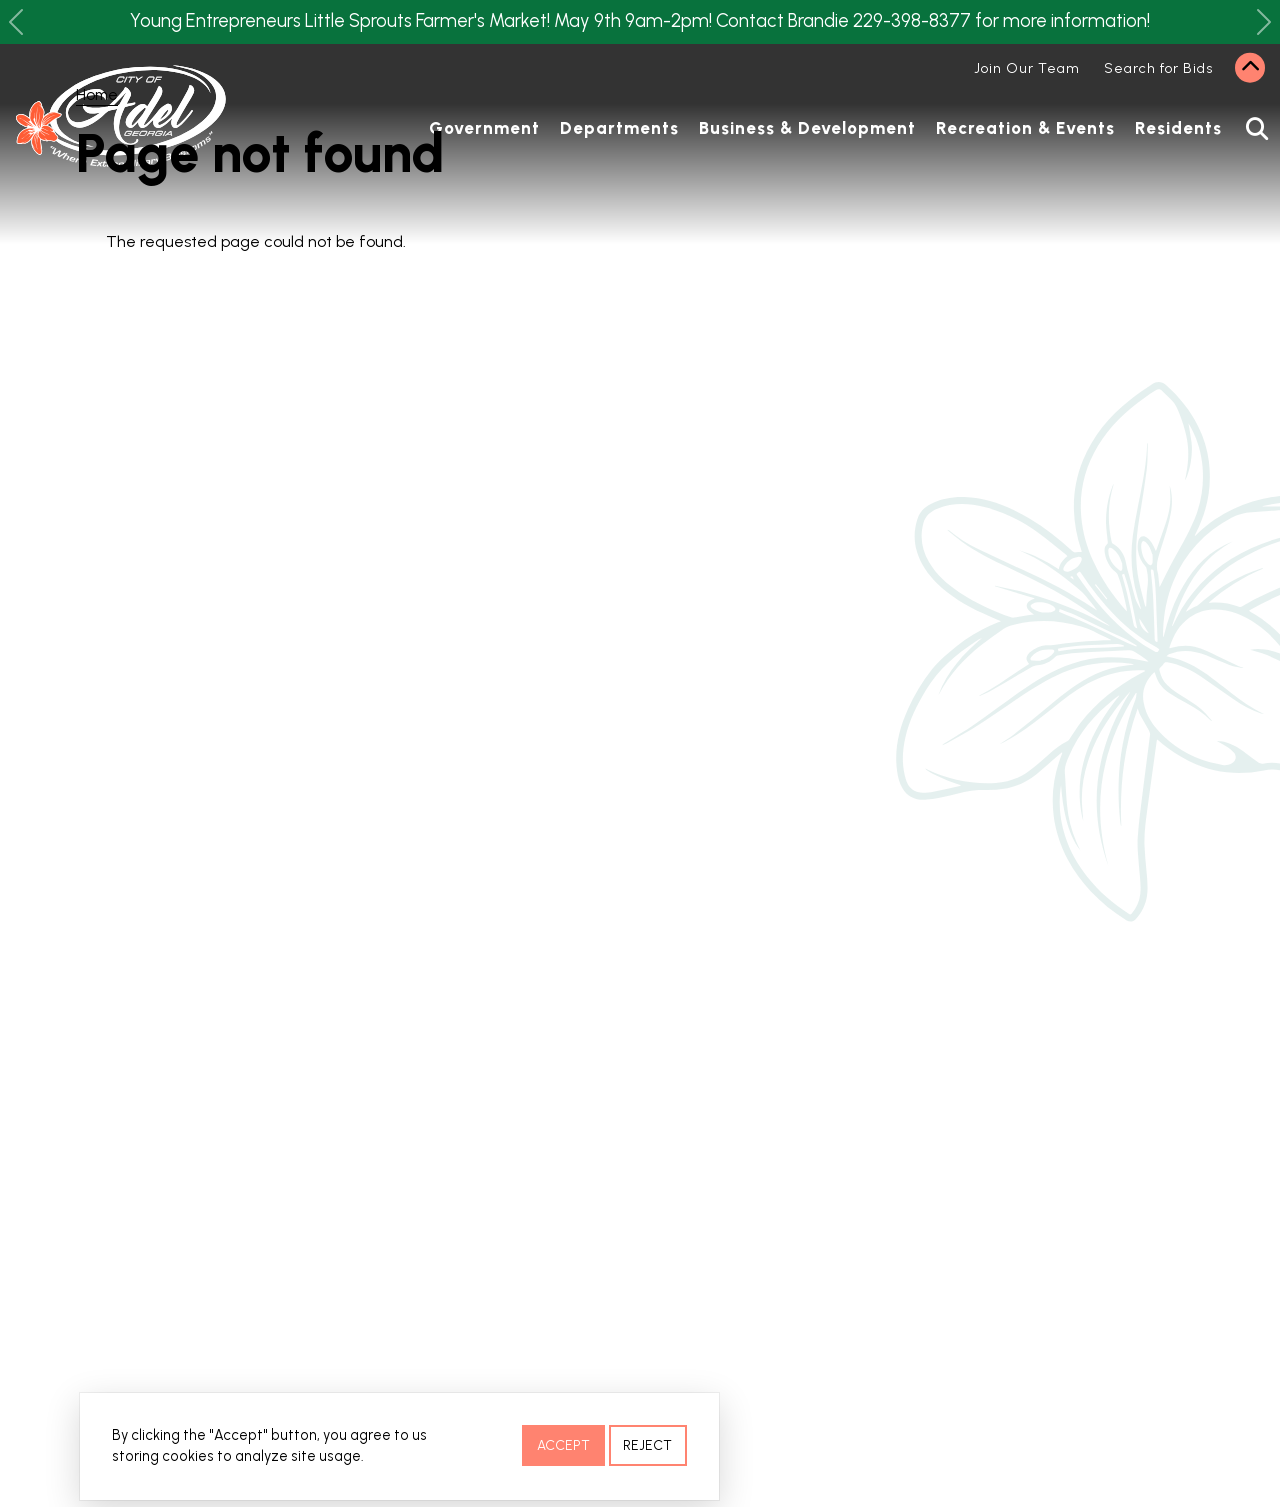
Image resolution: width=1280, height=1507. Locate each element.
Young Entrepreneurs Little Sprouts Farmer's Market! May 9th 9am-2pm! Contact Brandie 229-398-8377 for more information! (640, 21)
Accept (563, 1448)
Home (97, 95)
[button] (16, 22)
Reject (647, 1448)
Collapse (1250, 68)
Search (1249, 129)
